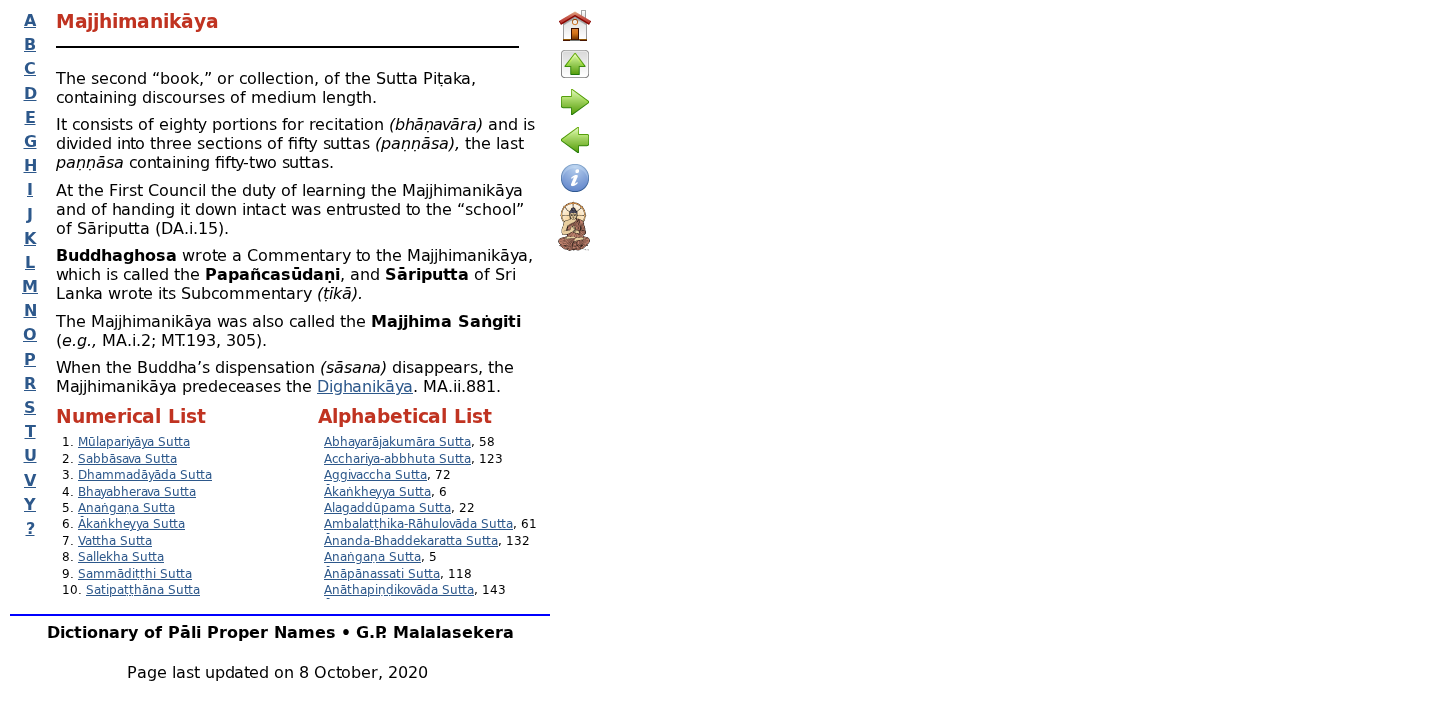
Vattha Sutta (115, 540)
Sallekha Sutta (121, 556)
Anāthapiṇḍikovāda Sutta (399, 589)
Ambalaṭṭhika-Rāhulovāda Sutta (418, 523)
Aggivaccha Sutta (375, 474)
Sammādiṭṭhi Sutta (135, 573)
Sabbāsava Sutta (127, 458)
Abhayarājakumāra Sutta (397, 441)
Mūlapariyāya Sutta (134, 441)
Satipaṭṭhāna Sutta (143, 589)
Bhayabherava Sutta (137, 491)
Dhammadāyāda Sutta (145, 474)
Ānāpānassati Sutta (382, 573)
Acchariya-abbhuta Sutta (397, 458)
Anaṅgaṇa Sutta (126, 507)
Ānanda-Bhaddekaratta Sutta (411, 540)
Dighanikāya (365, 385)
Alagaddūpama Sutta (387, 507)
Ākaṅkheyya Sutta (131, 523)
